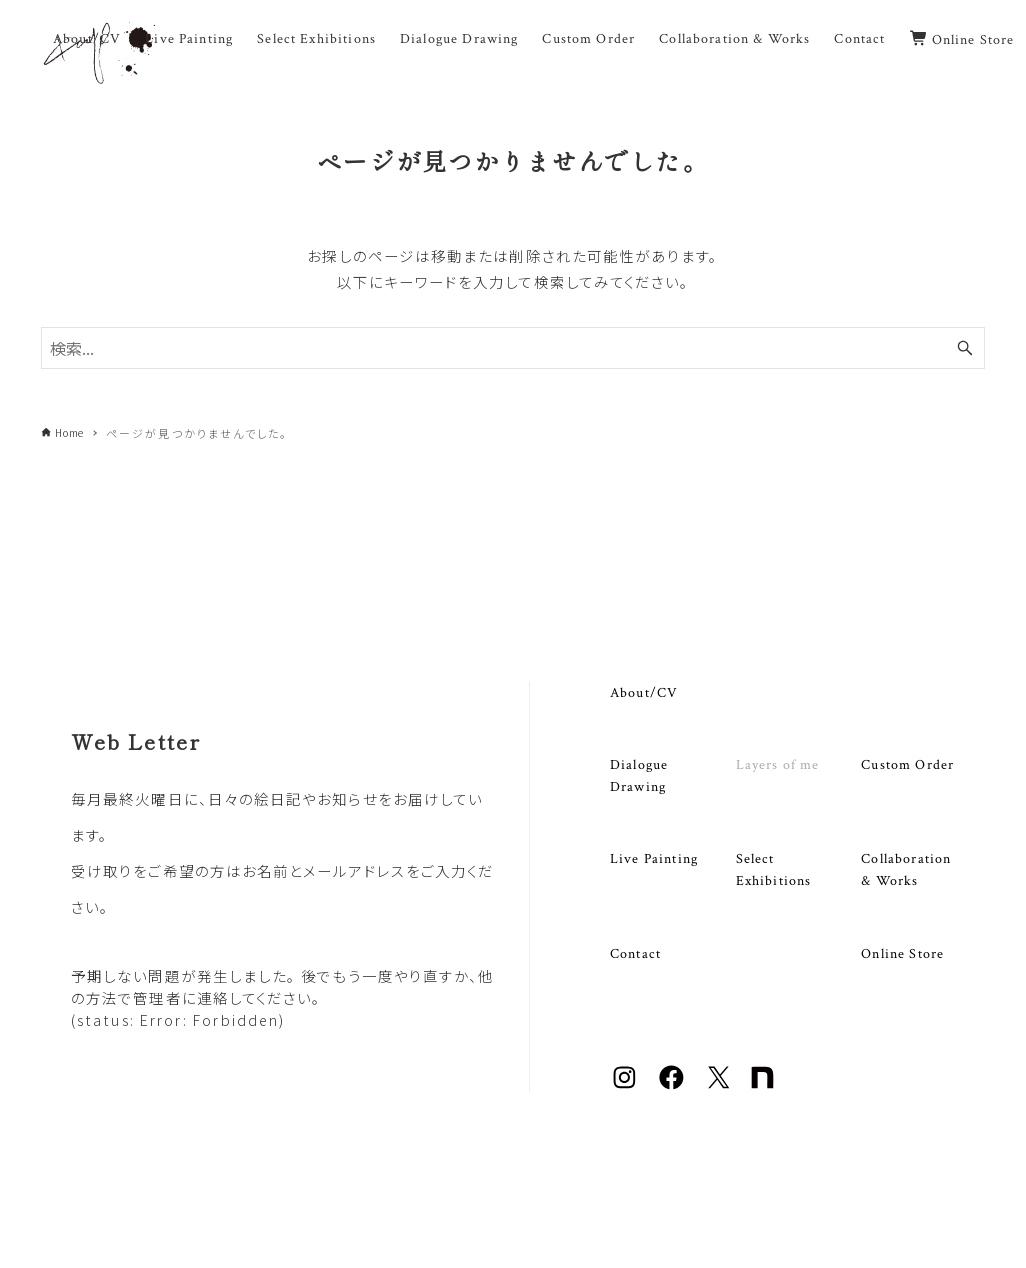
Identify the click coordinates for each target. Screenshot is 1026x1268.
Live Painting (654, 858)
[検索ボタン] (965, 348)
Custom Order (907, 764)
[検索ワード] (513, 348)
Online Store (902, 953)
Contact (635, 953)
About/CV (644, 692)
